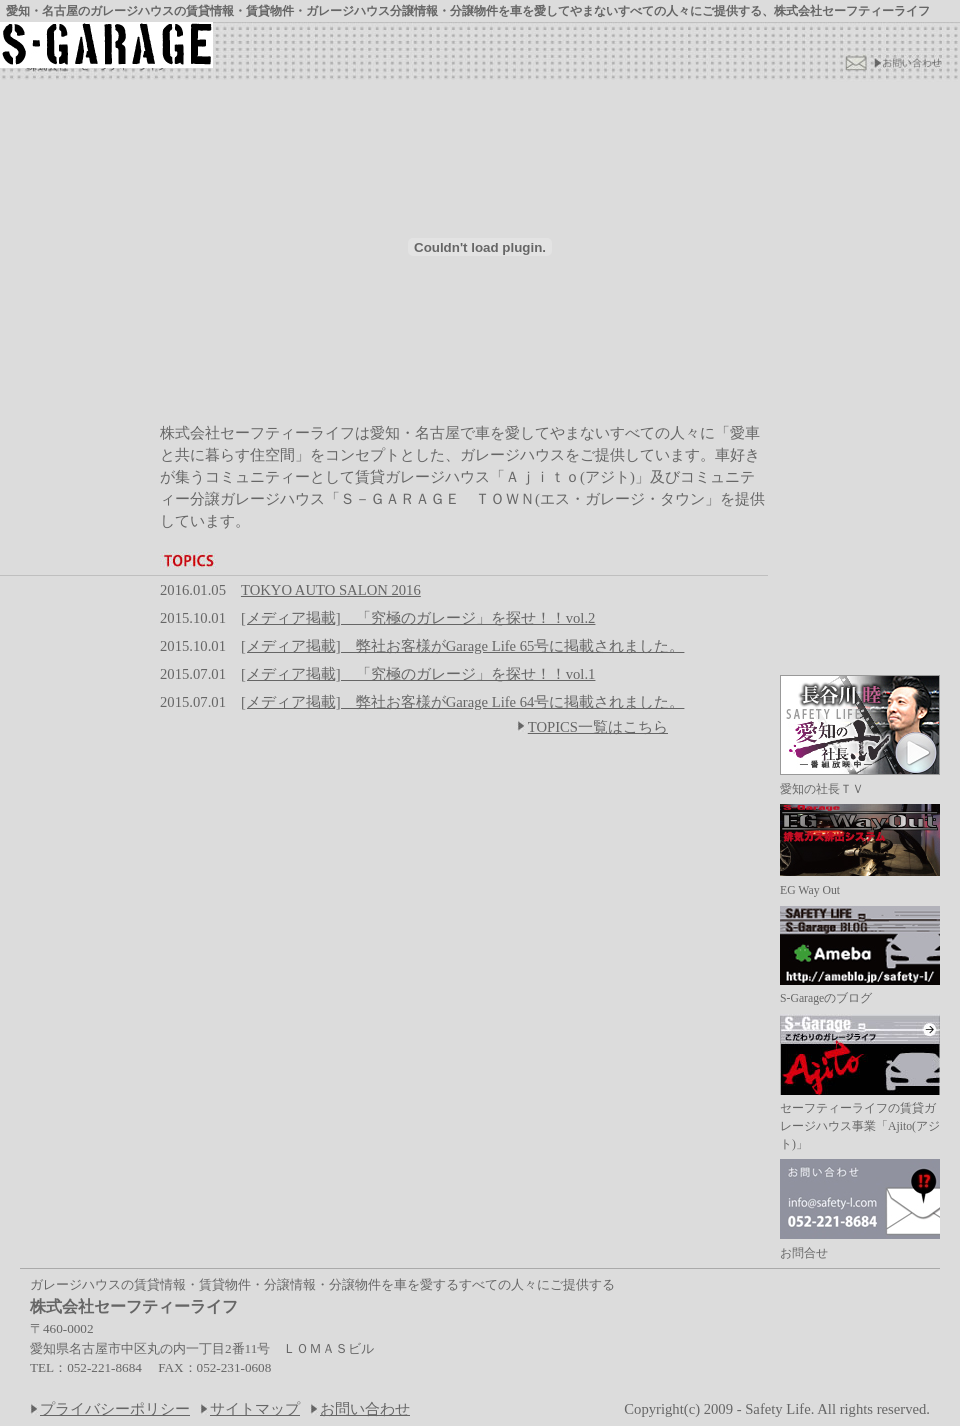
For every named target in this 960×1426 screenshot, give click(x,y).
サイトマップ (255, 1409)
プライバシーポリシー (115, 1409)
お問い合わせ (365, 1409)
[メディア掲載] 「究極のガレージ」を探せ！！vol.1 (418, 674)
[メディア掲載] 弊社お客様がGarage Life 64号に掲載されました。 (462, 702)
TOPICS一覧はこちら (592, 727)
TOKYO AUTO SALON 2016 (331, 590)
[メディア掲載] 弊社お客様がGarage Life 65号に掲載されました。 (462, 646)
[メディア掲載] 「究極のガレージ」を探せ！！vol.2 (418, 618)
